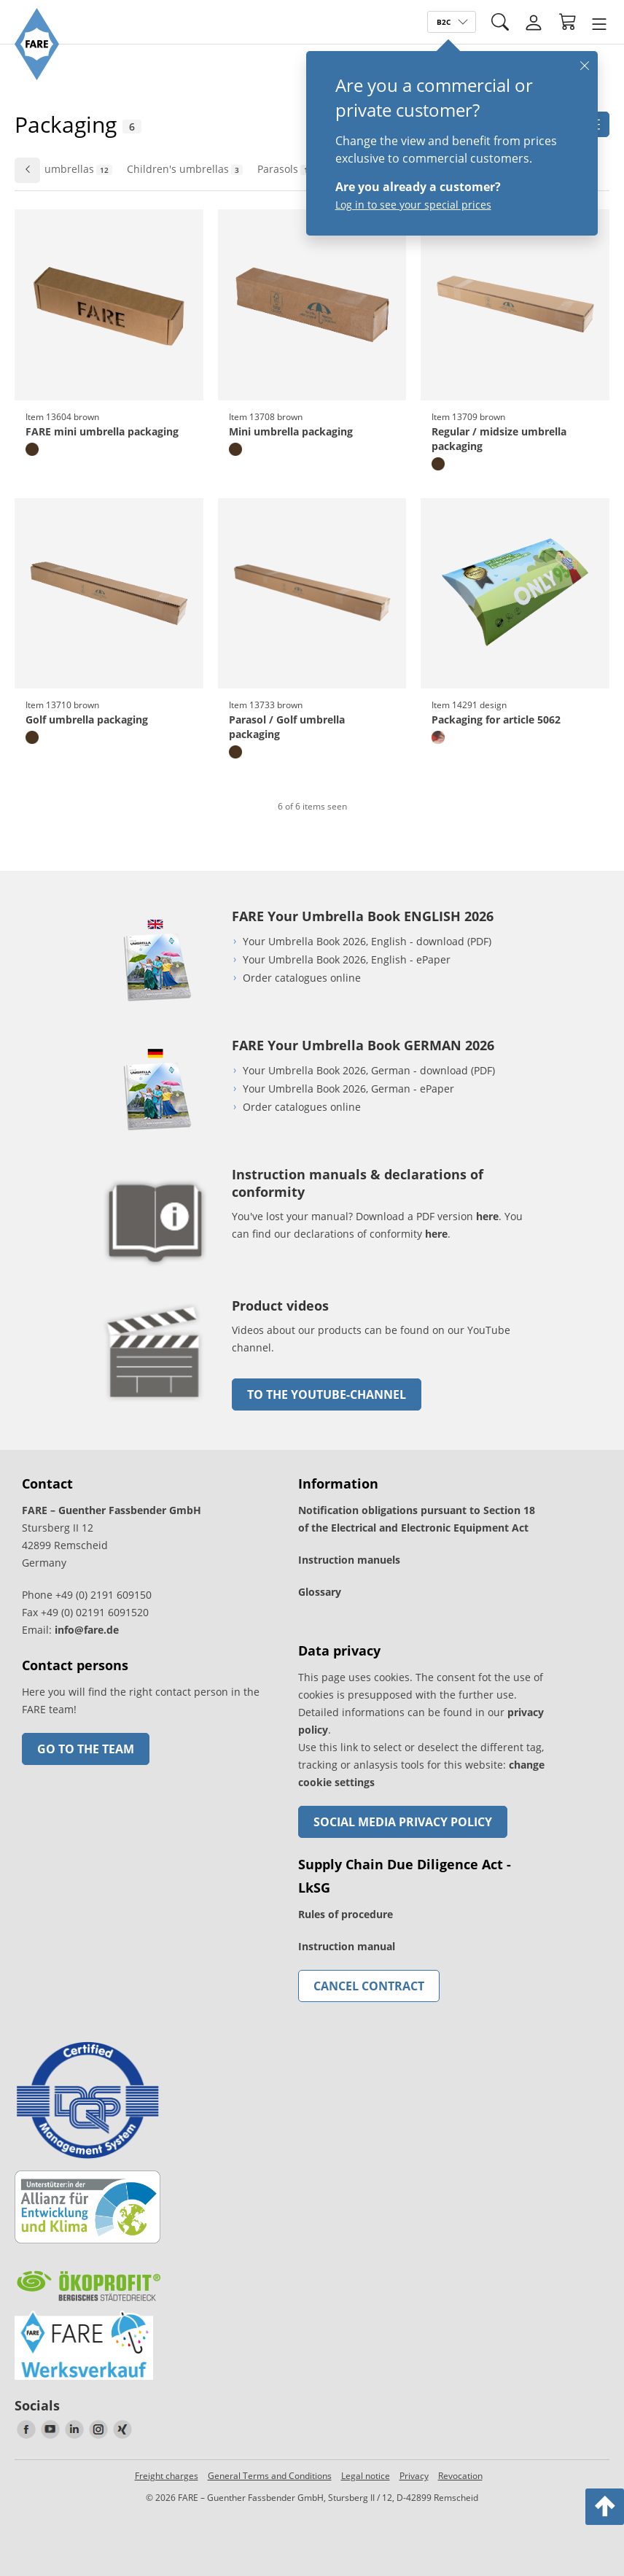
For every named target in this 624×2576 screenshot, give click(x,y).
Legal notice (365, 2476)
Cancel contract (368, 1986)
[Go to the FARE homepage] (37, 76)
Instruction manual (346, 1946)
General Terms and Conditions (270, 2476)
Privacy (414, 2476)
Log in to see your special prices (413, 205)
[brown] (32, 449)
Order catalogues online (302, 978)
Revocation (460, 2476)
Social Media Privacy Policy (402, 1822)
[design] (438, 737)
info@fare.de (87, 1630)
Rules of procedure (345, 1914)
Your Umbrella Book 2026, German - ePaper (348, 1088)
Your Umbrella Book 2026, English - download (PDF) (367, 941)
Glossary (319, 1592)
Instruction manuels (349, 1560)
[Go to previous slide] (27, 170)
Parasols (286, 169)
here (487, 1216)
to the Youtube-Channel (326, 1394)
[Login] (533, 22)
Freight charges (166, 2476)
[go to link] (155, 1404)
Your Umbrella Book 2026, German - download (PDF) (369, 1070)
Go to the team (85, 1749)
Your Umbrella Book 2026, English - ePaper (347, 959)
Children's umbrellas (185, 169)
